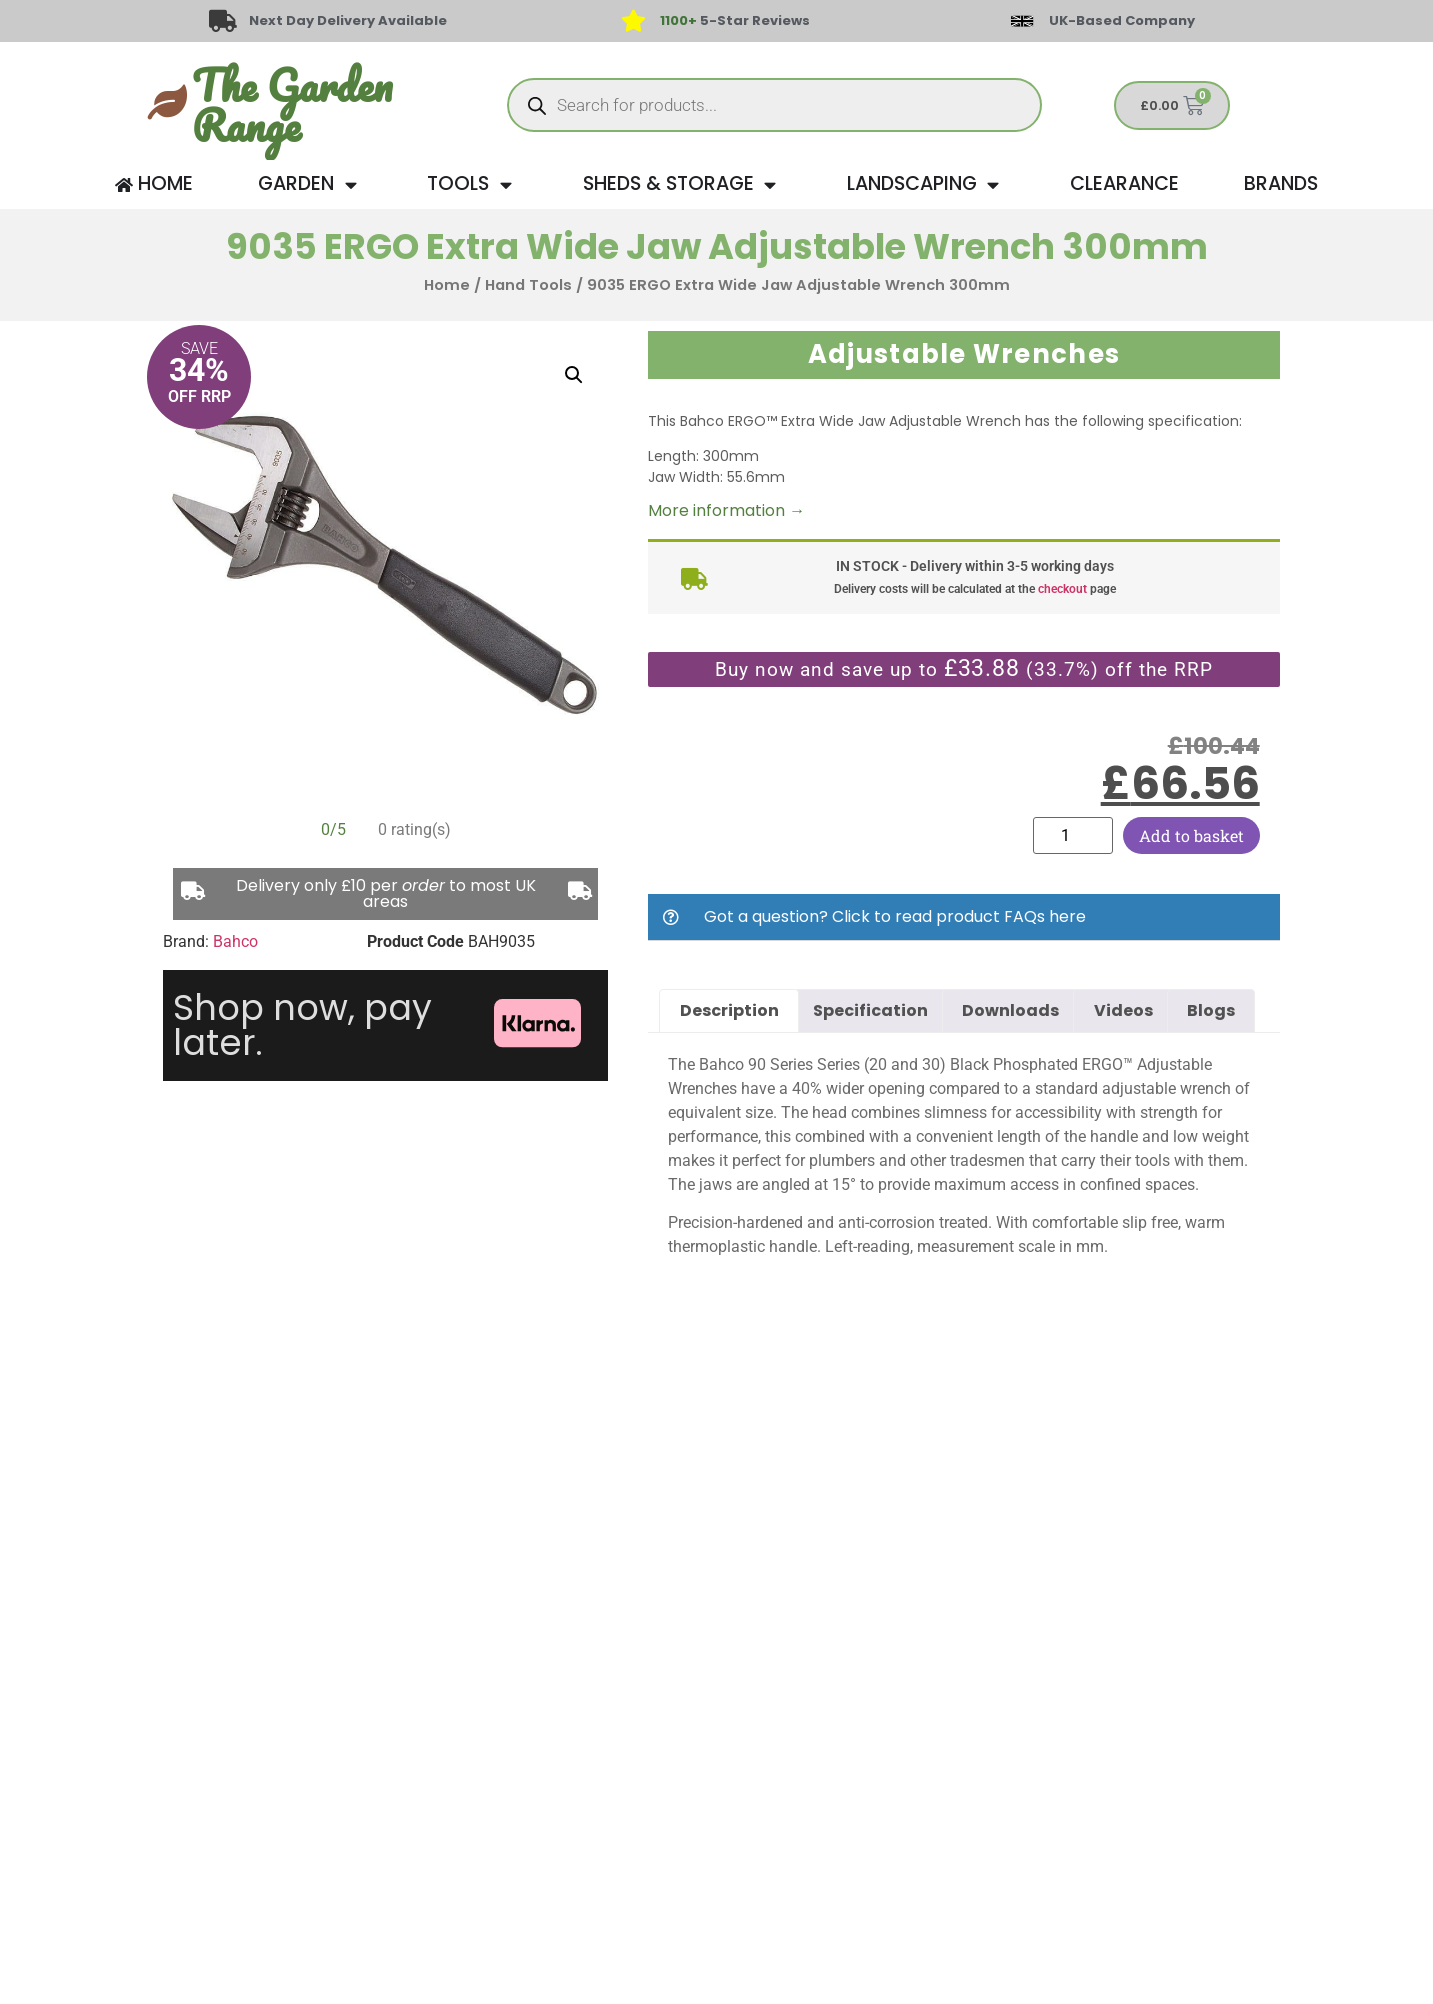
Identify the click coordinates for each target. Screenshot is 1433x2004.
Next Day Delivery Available (349, 20)
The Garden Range (292, 105)
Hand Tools (528, 285)
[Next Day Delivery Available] (223, 21)
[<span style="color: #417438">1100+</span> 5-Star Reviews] (634, 21)
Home (447, 285)
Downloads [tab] (1010, 1010)
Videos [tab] (1123, 1010)
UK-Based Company (1122, 20)
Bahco (235, 941)
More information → (726, 510)
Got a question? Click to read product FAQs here (895, 916)
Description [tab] (729, 1010)
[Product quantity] (1073, 835)
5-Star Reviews (735, 20)
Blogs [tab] (1211, 1010)
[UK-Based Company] (1022, 21)
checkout (1062, 589)
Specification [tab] (870, 1010)
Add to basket (1191, 835)
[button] (574, 375)
